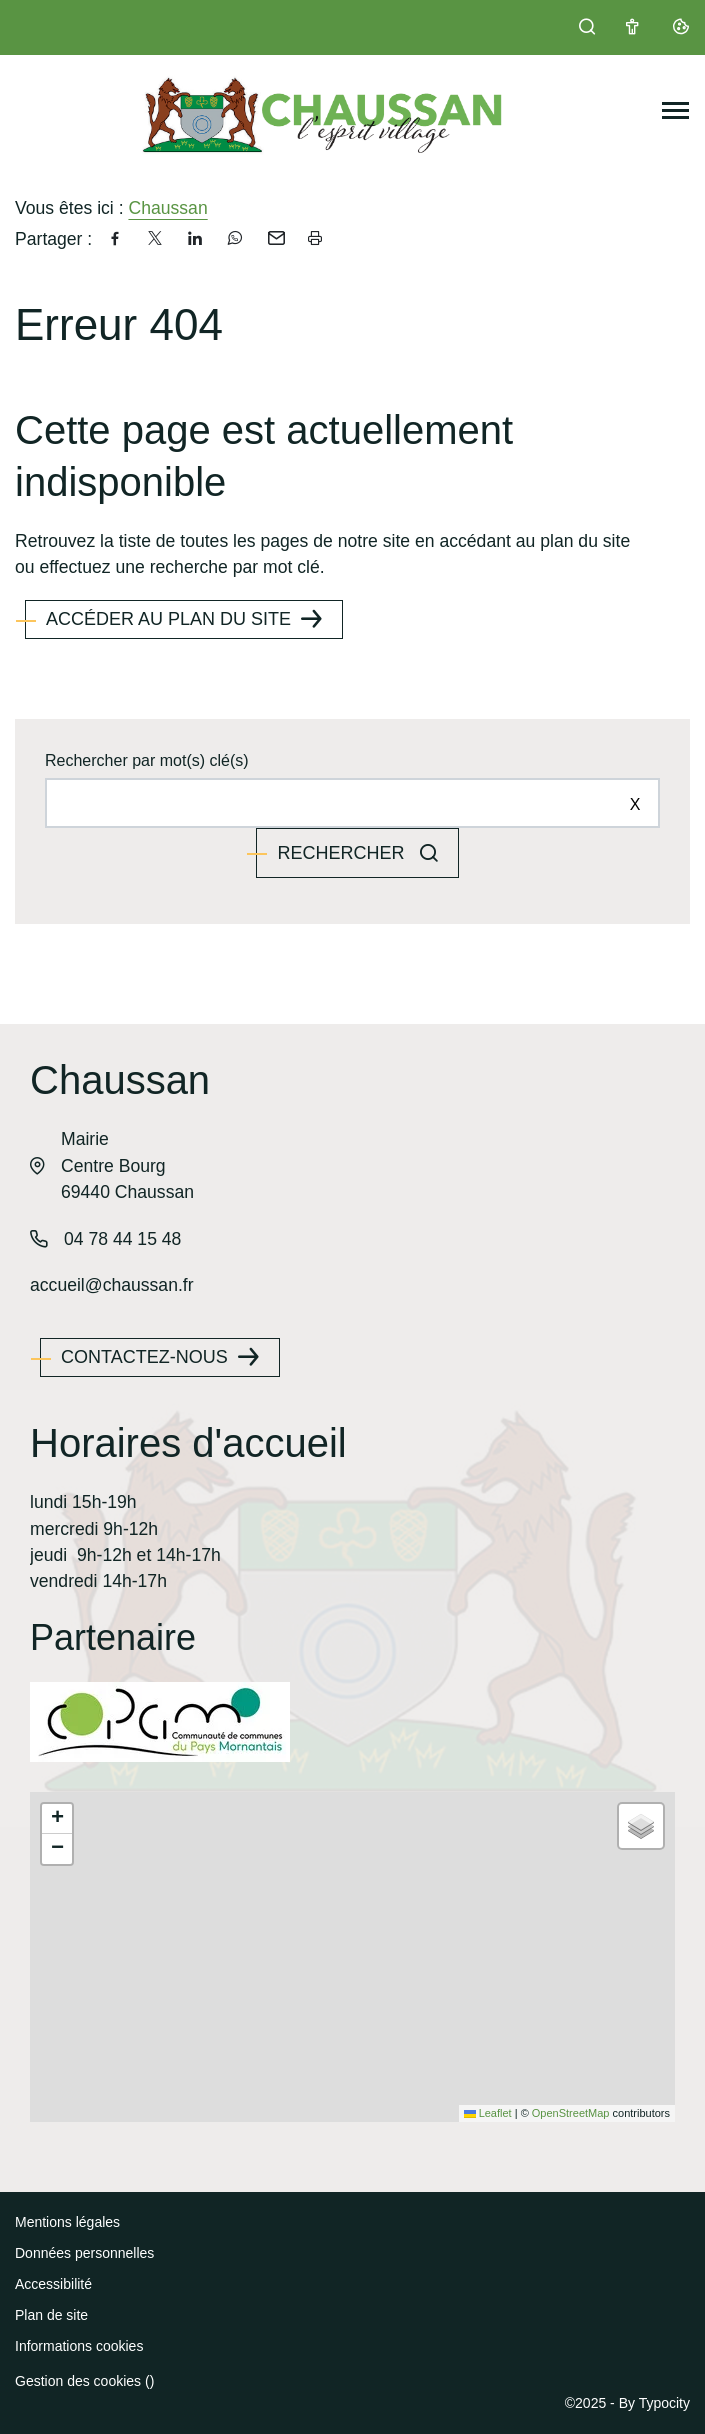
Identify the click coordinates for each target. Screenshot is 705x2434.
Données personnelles (84, 2253)
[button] (57, 1819)
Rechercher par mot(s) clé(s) (147, 760)
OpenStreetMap (571, 2113)
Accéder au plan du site (168, 619)
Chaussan (167, 208)
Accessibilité (53, 2284)
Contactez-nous (144, 1357)
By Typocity (654, 2403)
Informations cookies (79, 2346)
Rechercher (343, 853)
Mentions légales (67, 2222)
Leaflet (488, 2113)
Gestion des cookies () (84, 2381)
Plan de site (51, 2315)
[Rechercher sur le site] (352, 803)
